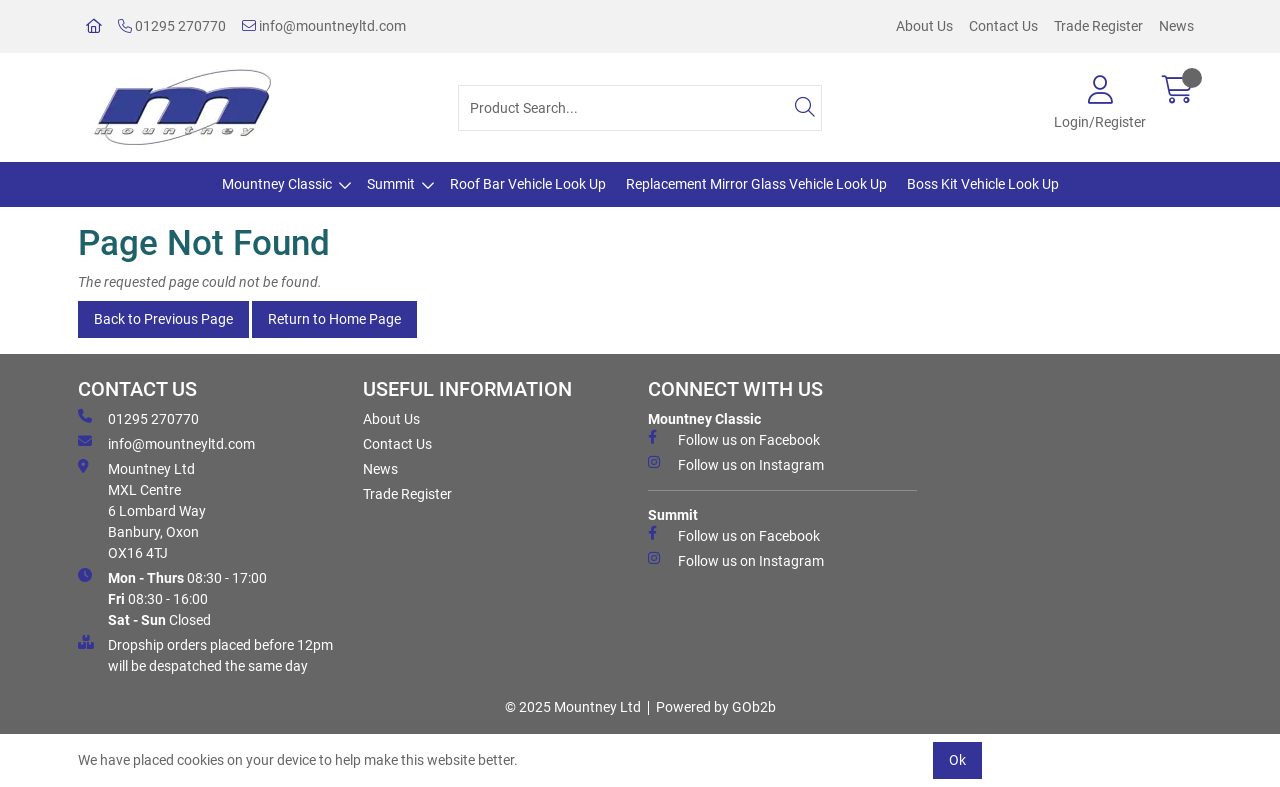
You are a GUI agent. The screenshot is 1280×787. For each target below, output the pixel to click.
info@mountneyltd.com (324, 26)
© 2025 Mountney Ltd (573, 707)
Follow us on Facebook (734, 439)
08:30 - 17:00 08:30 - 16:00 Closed (172, 598)
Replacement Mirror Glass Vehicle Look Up (756, 184)
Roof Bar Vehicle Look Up (528, 184)
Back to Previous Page (163, 319)
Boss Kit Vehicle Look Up (983, 184)
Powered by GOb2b (716, 707)
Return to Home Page (334, 319)
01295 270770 (172, 26)
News (1176, 26)
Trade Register (1098, 26)
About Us (924, 26)
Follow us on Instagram (736, 464)
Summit (391, 184)
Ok (957, 760)
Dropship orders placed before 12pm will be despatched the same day (205, 654)
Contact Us (1003, 26)
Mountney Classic (277, 184)
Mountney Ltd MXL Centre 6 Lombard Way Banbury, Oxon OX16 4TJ (142, 510)
